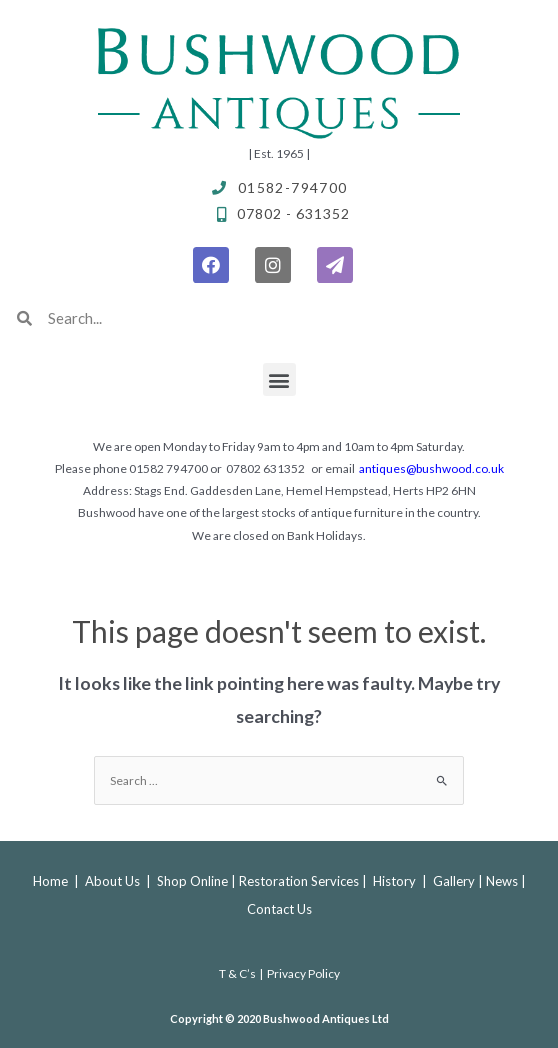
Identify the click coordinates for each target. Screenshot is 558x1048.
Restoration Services (299, 881)
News (502, 881)
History (394, 881)
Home (50, 881)
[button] (279, 379)
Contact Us (279, 909)
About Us (114, 881)
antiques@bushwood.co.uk (431, 468)
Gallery (454, 881)
